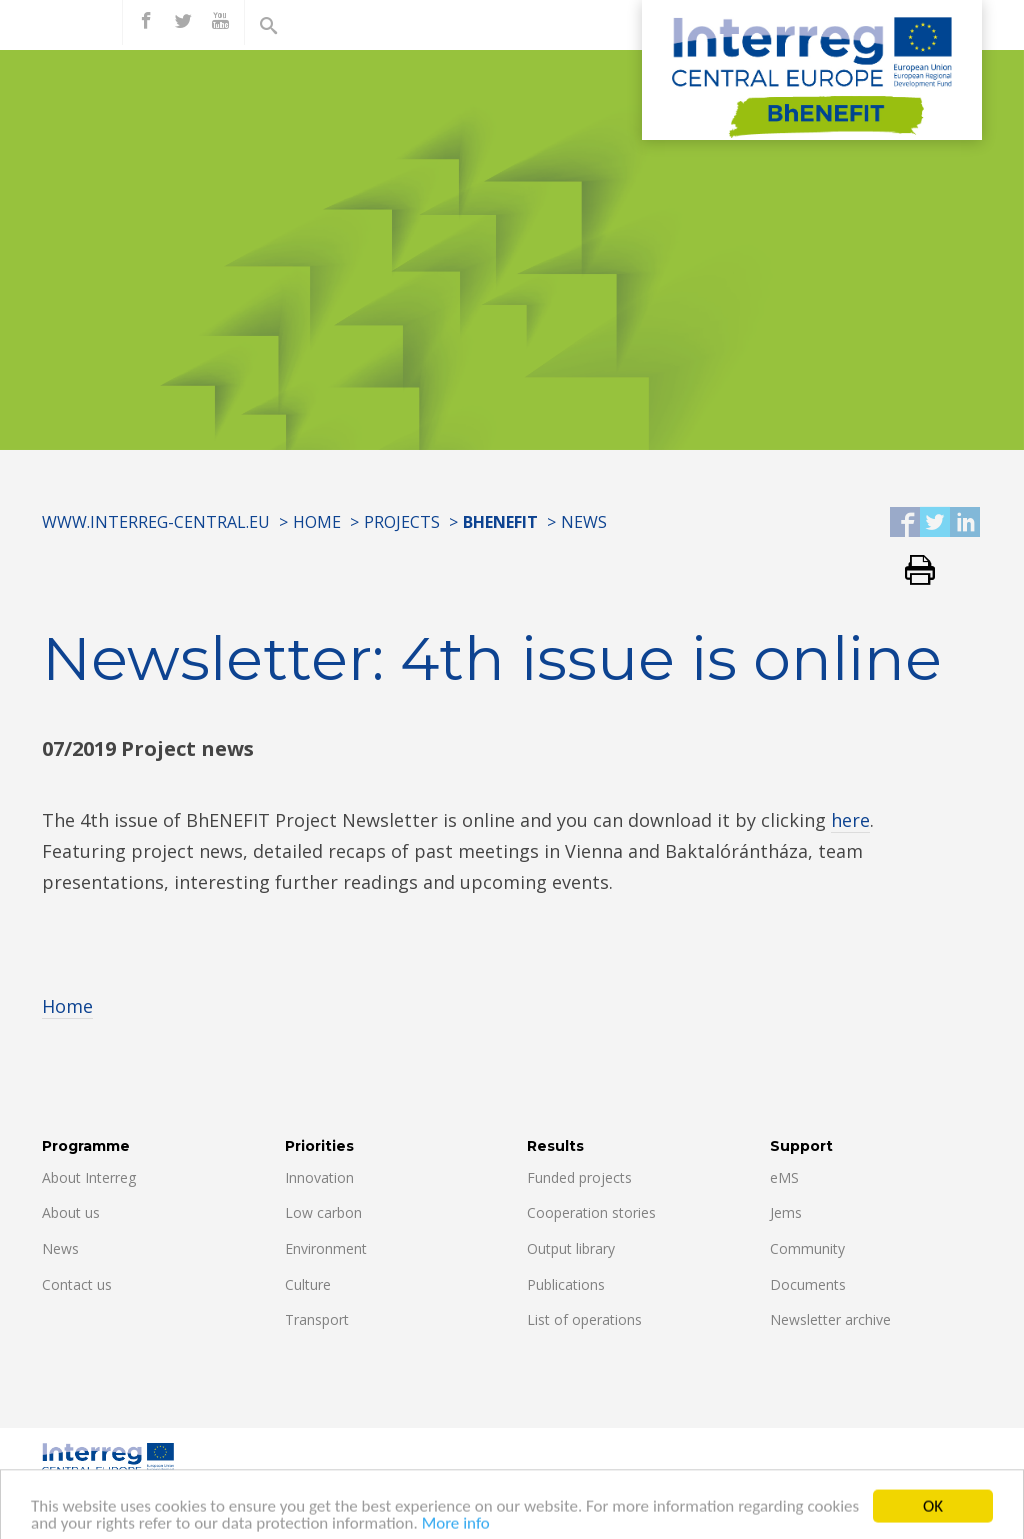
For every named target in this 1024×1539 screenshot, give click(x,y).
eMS (784, 1177)
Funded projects (579, 1177)
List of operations (584, 1319)
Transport (317, 1319)
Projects (402, 522)
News (584, 522)
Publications (566, 1284)
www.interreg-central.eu (156, 522)
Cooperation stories (591, 1212)
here (850, 820)
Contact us (77, 1284)
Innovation (319, 1177)
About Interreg (89, 1177)
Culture (308, 1284)
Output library (571, 1248)
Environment (326, 1248)
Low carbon (323, 1212)
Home (317, 522)
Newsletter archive (830, 1319)
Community (807, 1248)
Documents (808, 1284)
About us (71, 1212)
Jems (786, 1212)
